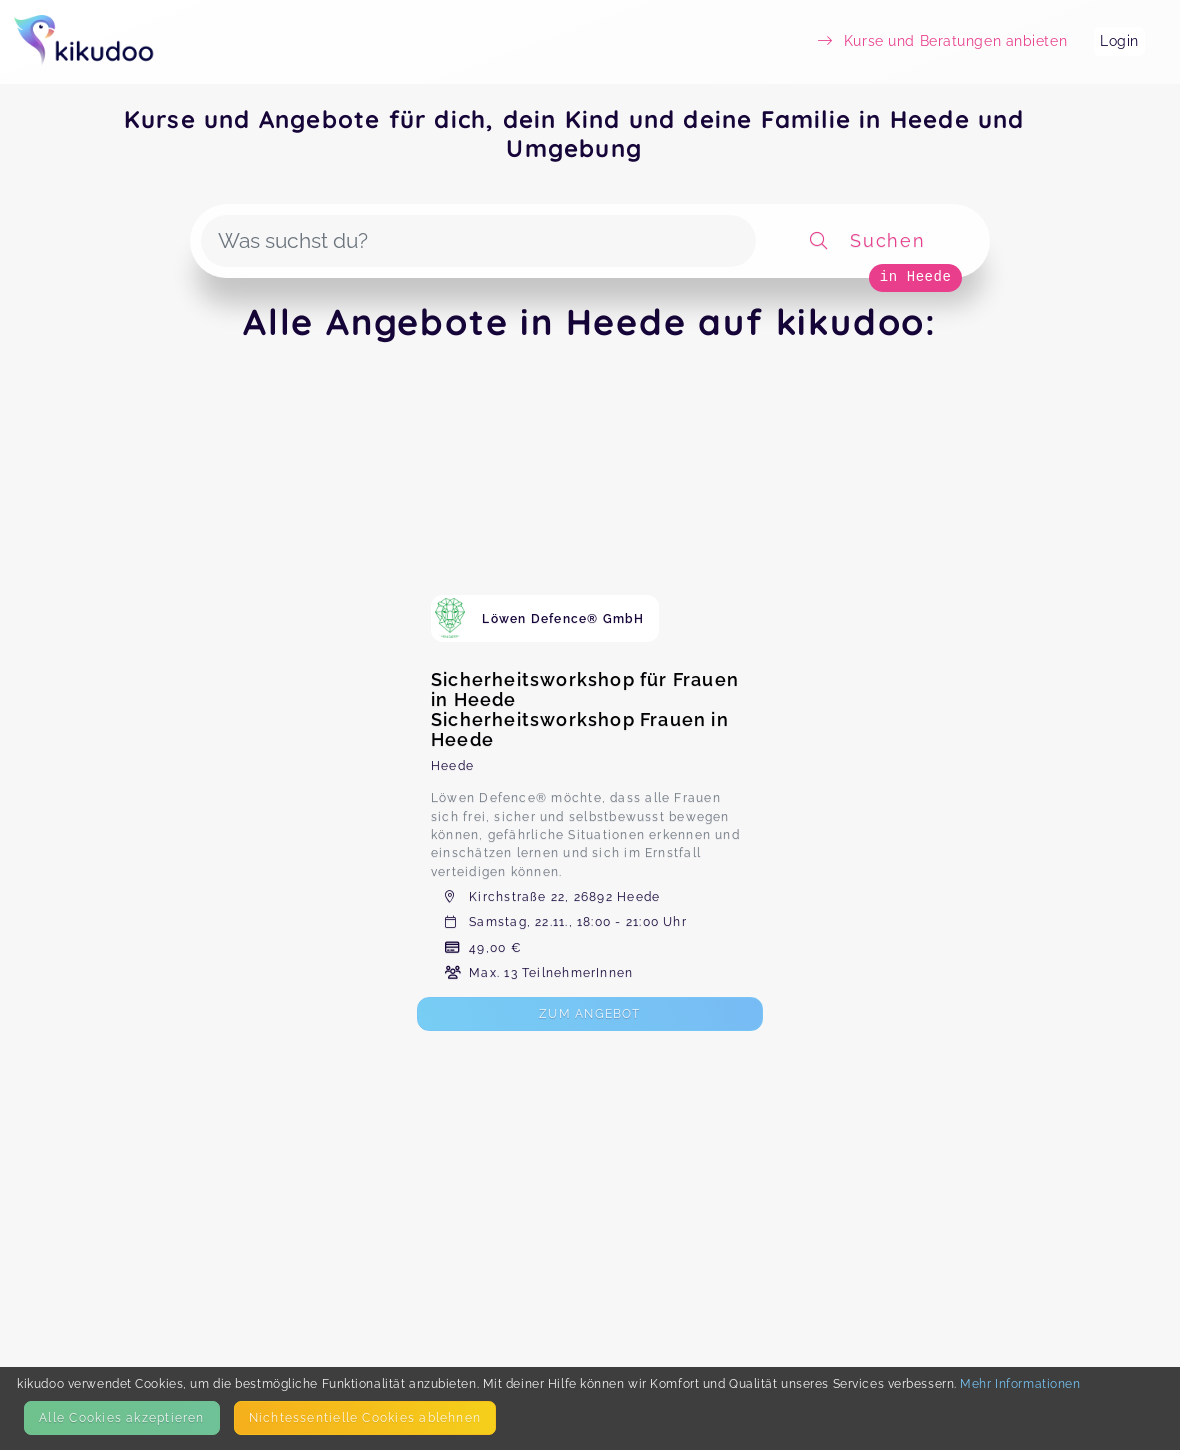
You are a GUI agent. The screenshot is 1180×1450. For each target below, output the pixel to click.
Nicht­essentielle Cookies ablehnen (365, 1417)
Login (1119, 41)
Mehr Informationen (1020, 1383)
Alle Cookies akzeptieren (121, 1417)
